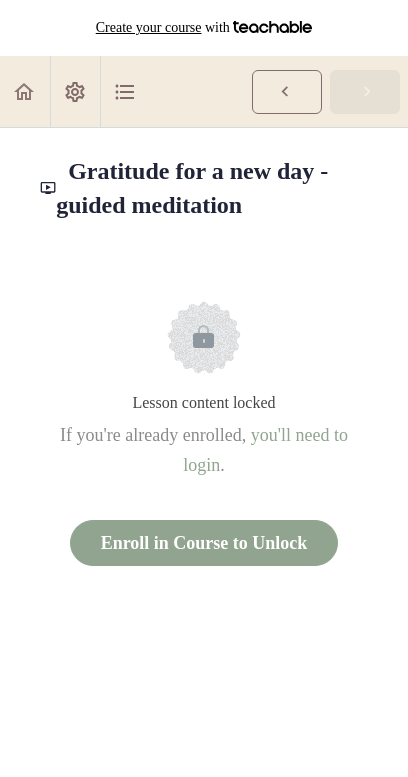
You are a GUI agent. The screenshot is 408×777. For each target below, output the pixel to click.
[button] (25, 91)
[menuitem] (75, 91)
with (204, 28)
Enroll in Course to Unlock (204, 543)
